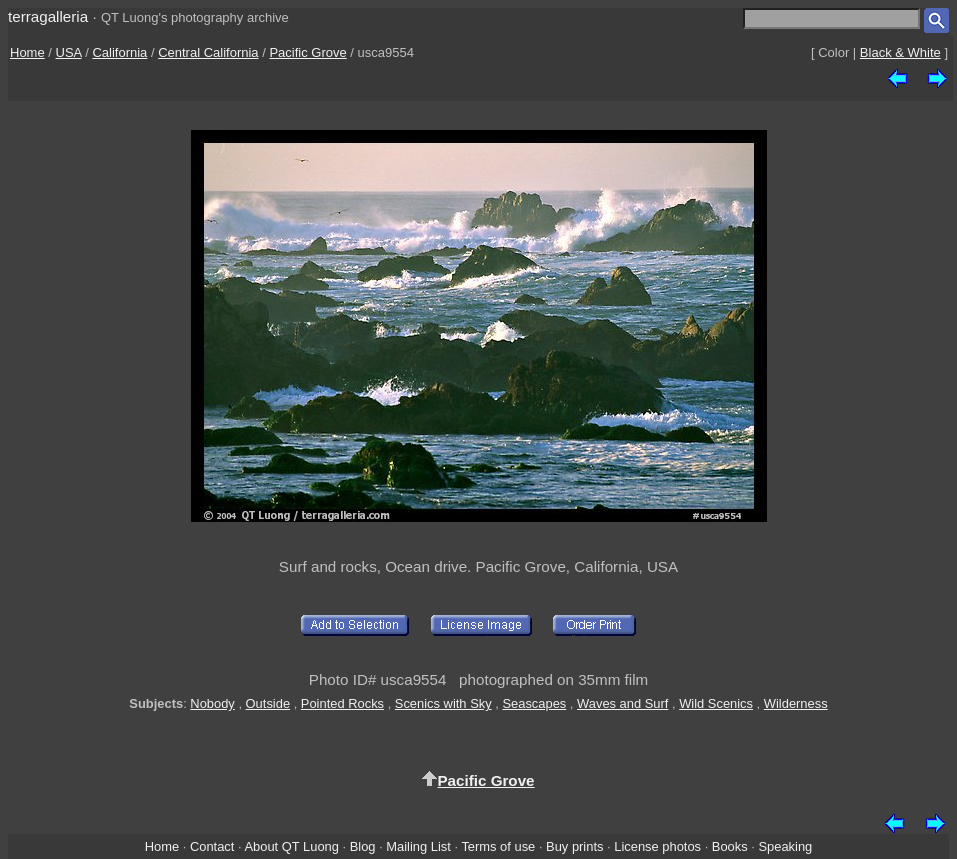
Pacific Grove (307, 52)
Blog (363, 846)
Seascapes (534, 703)
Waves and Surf (622, 703)
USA (69, 52)
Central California (208, 52)
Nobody (212, 703)
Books (730, 846)
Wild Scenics (716, 703)
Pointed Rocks (342, 703)
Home (27, 52)
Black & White (900, 52)
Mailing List (418, 846)
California (119, 52)
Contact (212, 846)
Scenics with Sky (443, 703)
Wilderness (796, 703)
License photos (657, 846)
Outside (268, 703)
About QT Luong (291, 846)
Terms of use (498, 846)
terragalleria (48, 16)
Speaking (785, 846)
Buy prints (574, 846)
